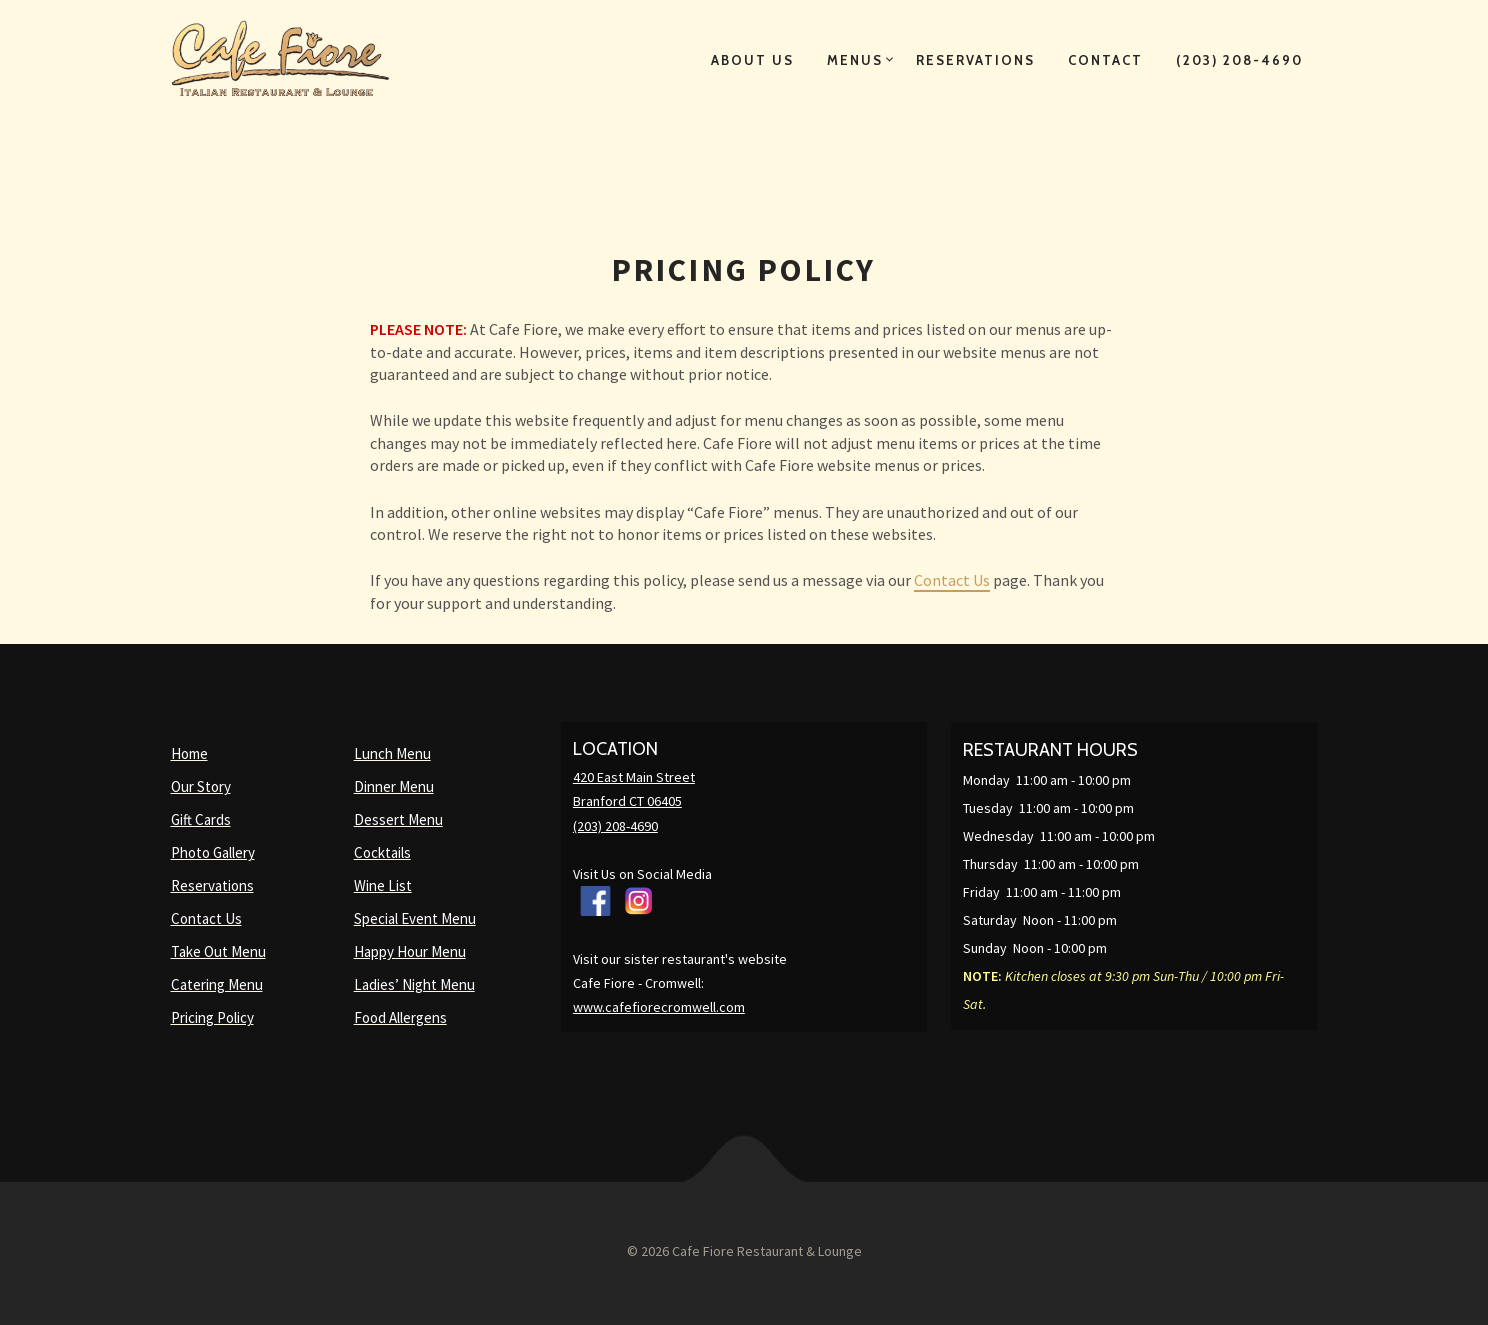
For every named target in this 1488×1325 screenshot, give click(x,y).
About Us (752, 60)
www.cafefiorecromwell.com (659, 1007)
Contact (1105, 60)
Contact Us (952, 580)
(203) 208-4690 (1239, 60)
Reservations (975, 60)
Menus (855, 60)
